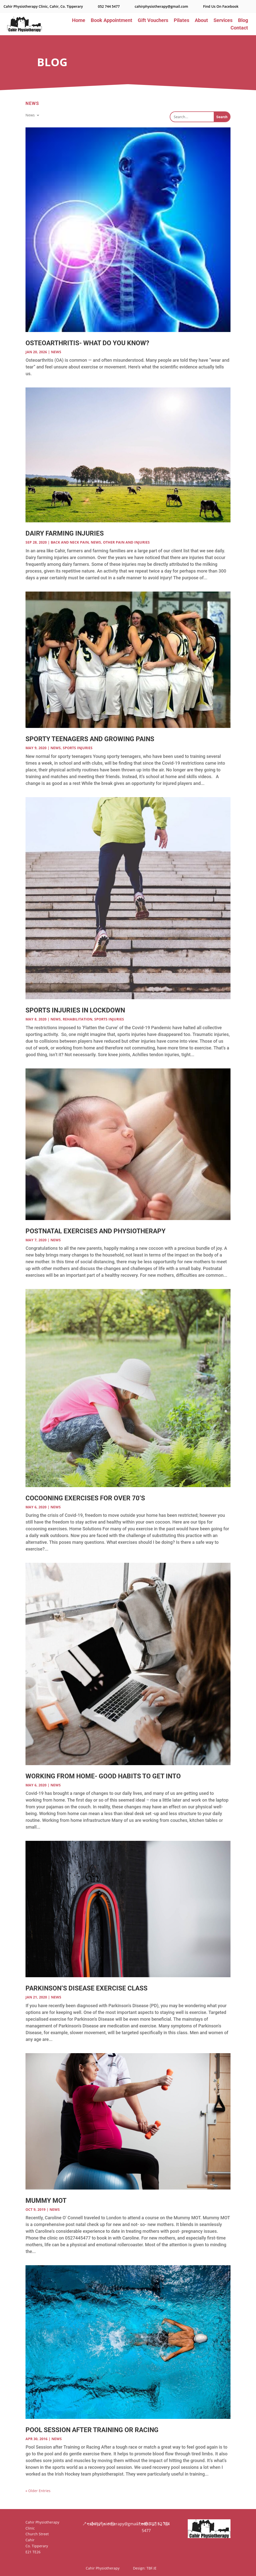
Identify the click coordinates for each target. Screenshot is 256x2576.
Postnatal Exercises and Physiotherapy (96, 1231)
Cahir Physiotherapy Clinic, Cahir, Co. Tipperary (43, 6)
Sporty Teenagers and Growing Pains (90, 739)
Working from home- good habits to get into (103, 1776)
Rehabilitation (77, 1019)
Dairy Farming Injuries (65, 533)
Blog (243, 20)
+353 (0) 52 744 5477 (156, 2527)
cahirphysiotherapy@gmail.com (161, 6)
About (201, 20)
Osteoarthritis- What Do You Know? (87, 343)
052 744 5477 (109, 6)
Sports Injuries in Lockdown (75, 1010)
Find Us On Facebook (220, 6)
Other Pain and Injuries (126, 542)
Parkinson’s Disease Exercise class (87, 1988)
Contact (239, 28)
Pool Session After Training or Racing (92, 2430)
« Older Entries (38, 2490)
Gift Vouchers (153, 20)
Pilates (181, 20)
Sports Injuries (77, 747)
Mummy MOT (46, 2200)
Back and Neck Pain (70, 542)
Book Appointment (111, 20)
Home (78, 20)
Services (223, 20)
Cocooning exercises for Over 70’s (85, 1498)
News (30, 115)
